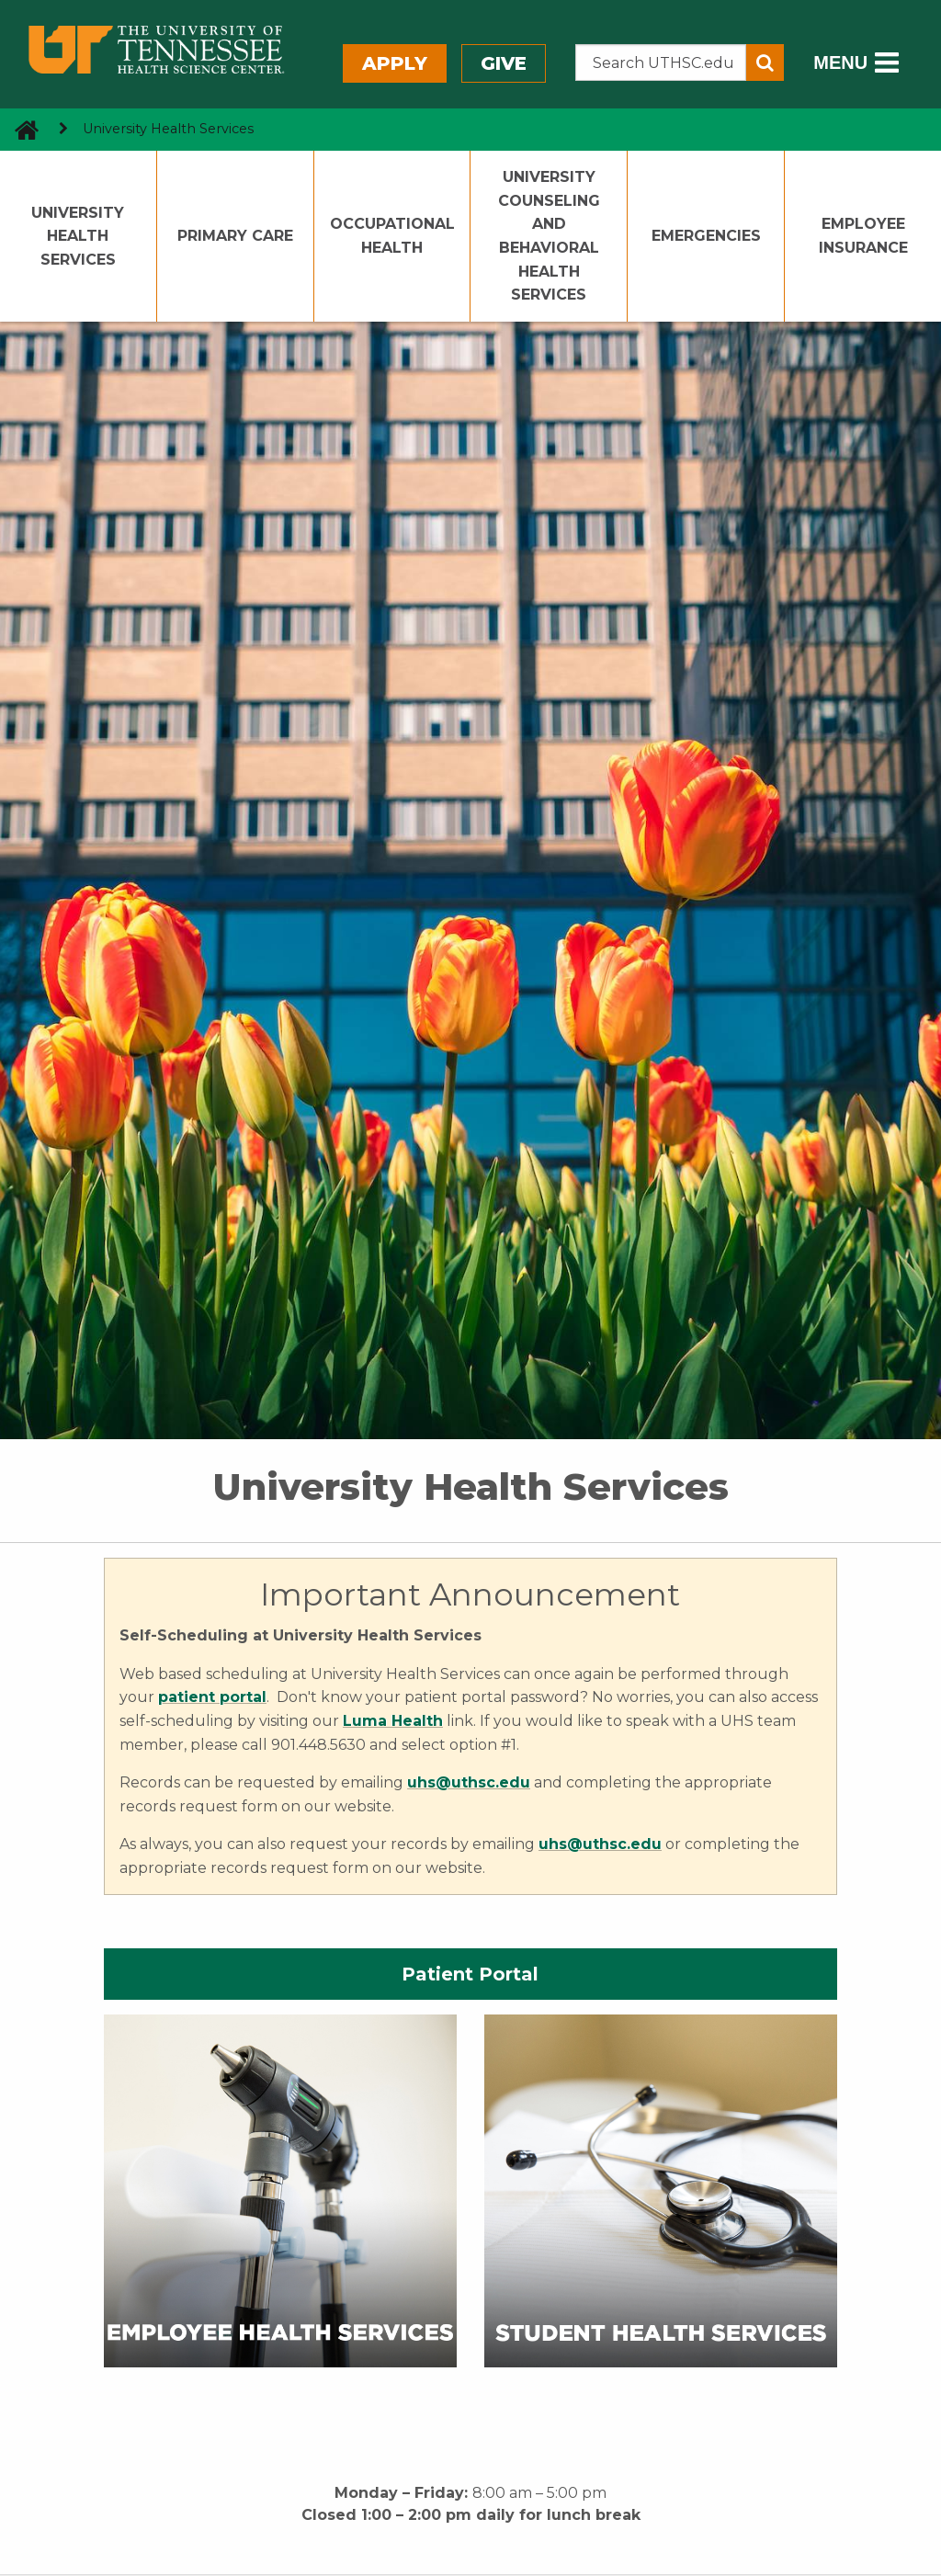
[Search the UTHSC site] (661, 62)
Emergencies (706, 235)
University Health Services (77, 236)
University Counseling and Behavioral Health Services (549, 235)
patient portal (212, 1697)
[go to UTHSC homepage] (20, 129)
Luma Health (393, 1721)
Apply (394, 63)
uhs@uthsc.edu (600, 1844)
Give (504, 63)
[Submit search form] (765, 62)
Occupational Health (392, 235)
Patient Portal (470, 1974)
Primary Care (235, 235)
